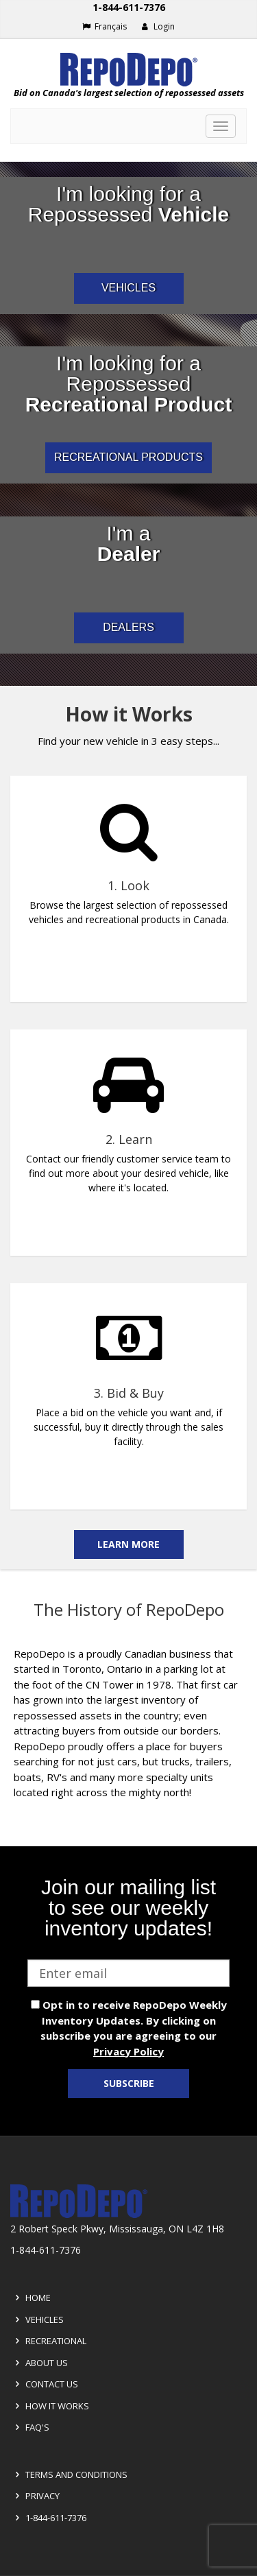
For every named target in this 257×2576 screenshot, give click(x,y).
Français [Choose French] (104, 26)
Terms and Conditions (69, 2474)
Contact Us (44, 2384)
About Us (39, 2363)
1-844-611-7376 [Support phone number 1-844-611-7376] (129, 7)
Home (31, 2297)
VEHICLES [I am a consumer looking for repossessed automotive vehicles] (128, 288)
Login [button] (158, 26)
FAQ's (30, 2427)
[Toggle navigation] (221, 126)
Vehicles (37, 2319)
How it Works (50, 2406)
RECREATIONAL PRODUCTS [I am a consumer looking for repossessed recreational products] (128, 457)
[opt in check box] (35, 2004)
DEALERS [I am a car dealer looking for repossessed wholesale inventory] (128, 627)
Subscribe (128, 2083)
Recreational (48, 2341)
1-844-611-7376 (48, 2518)
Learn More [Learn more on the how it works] (128, 1544)
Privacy (35, 2496)
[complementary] (128, 1127)
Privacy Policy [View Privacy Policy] (128, 2051)
